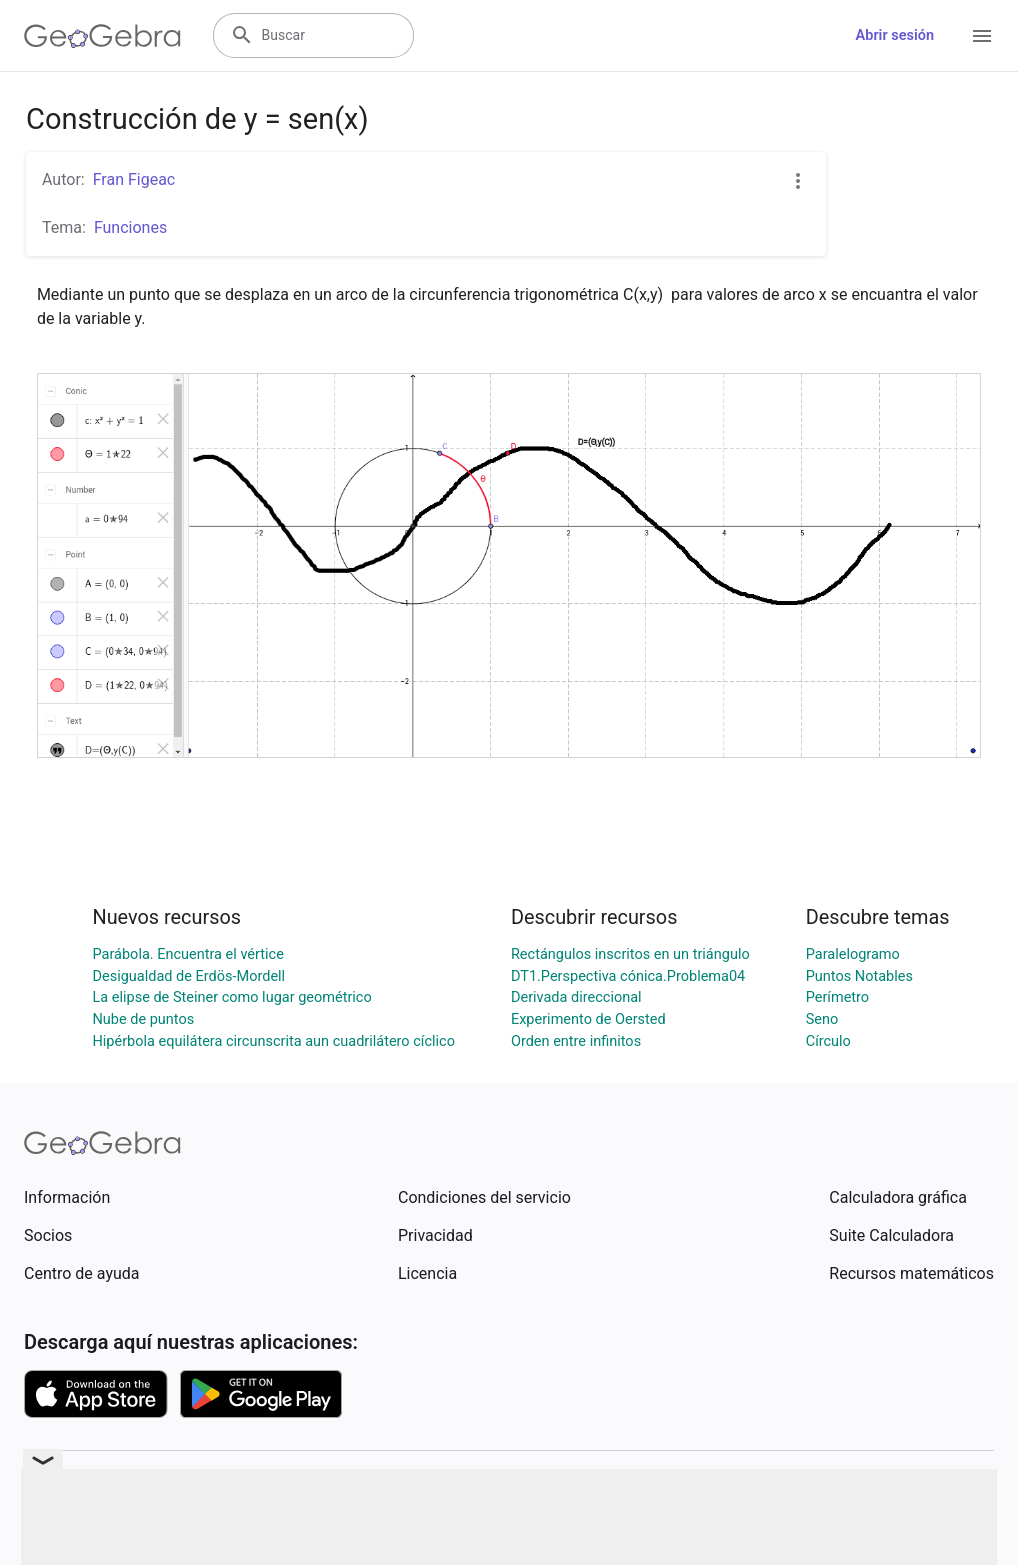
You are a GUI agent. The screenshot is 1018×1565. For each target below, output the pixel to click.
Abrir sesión (895, 35)
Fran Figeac (134, 179)
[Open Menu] (982, 36)
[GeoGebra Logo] (102, 36)
